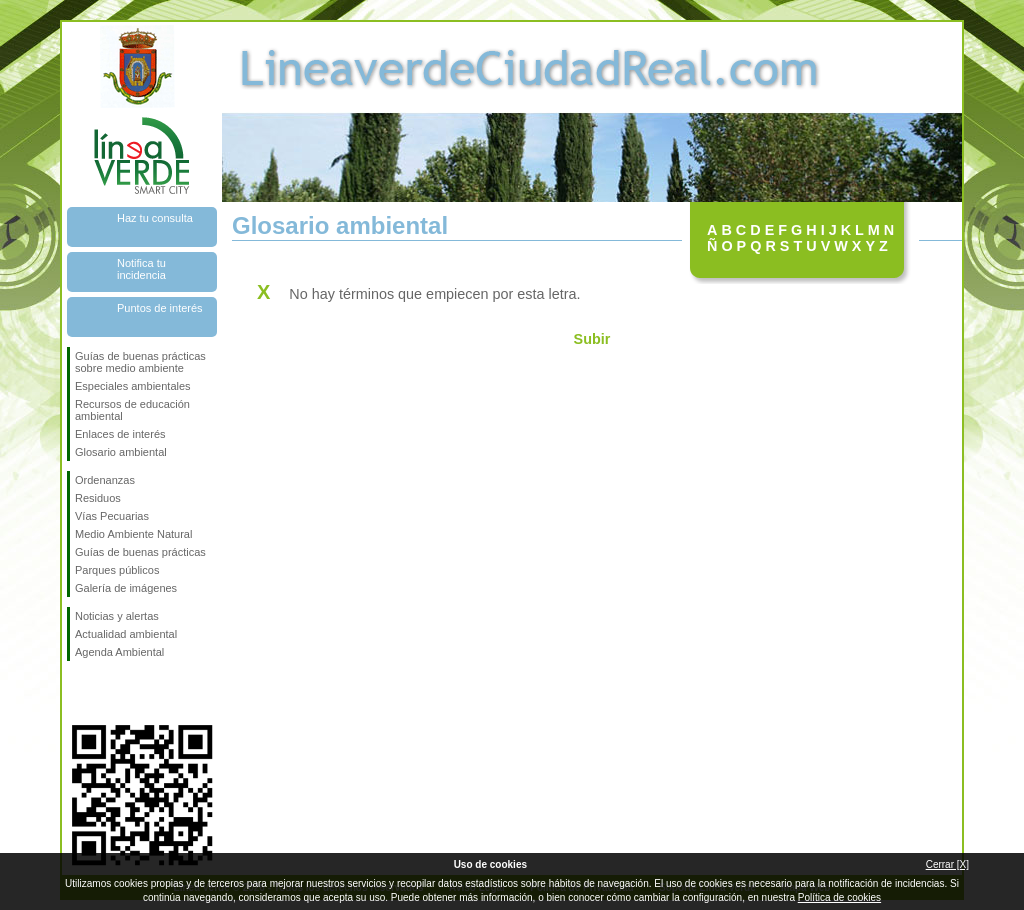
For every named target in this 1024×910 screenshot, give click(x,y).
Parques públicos (117, 570)
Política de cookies (839, 897)
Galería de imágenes (126, 588)
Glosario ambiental (121, 452)
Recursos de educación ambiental (132, 410)
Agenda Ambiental (119, 652)
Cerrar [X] (947, 864)
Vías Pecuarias (112, 516)
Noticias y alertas (117, 616)
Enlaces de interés (120, 434)
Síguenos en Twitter (112, 693)
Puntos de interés (160, 308)
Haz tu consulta (155, 218)
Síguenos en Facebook (79, 693)
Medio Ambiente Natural (133, 534)
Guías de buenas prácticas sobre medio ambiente (140, 362)
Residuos (98, 498)
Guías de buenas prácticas (140, 552)
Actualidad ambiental (126, 634)
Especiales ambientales (133, 386)
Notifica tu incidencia (141, 269)
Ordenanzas (105, 480)
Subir (592, 339)
